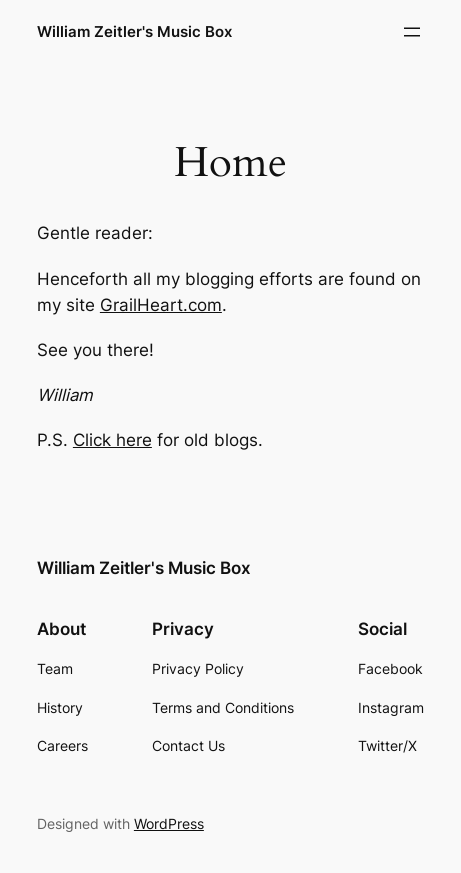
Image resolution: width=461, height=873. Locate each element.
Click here (112, 440)
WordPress (169, 823)
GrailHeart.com (161, 305)
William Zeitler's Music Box (134, 32)
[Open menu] (412, 32)
